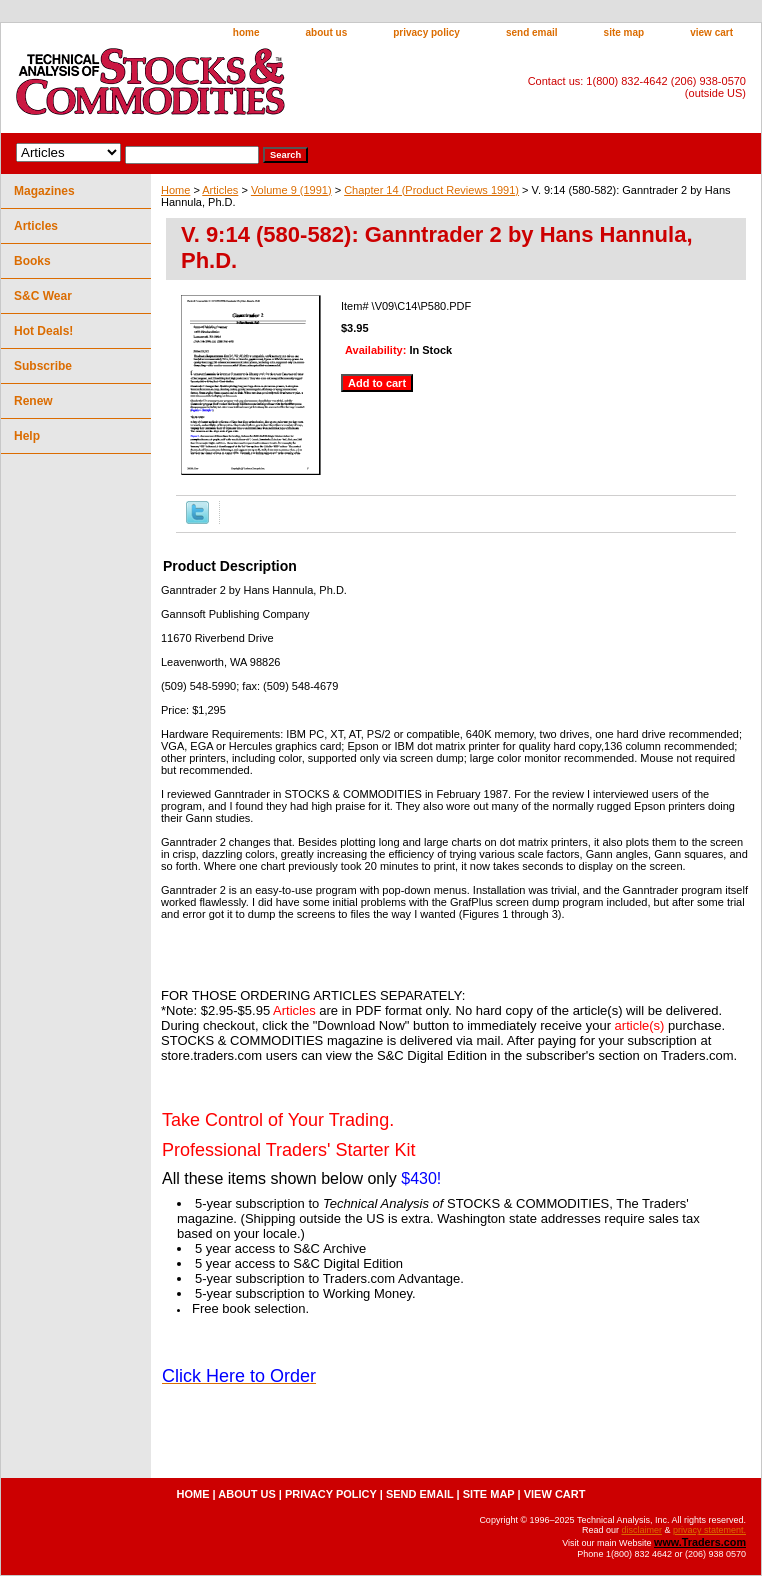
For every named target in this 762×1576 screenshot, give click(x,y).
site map (624, 32)
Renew (33, 401)
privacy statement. (709, 1530)
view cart (711, 32)
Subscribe (43, 366)
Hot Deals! (43, 331)
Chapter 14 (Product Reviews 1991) (431, 190)
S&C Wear (43, 296)
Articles (220, 190)
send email (532, 32)
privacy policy (426, 32)
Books (32, 261)
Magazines (44, 191)
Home (175, 190)
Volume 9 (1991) (291, 190)
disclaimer (641, 1530)
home (246, 32)
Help (27, 436)
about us (327, 32)
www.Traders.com (700, 1542)
